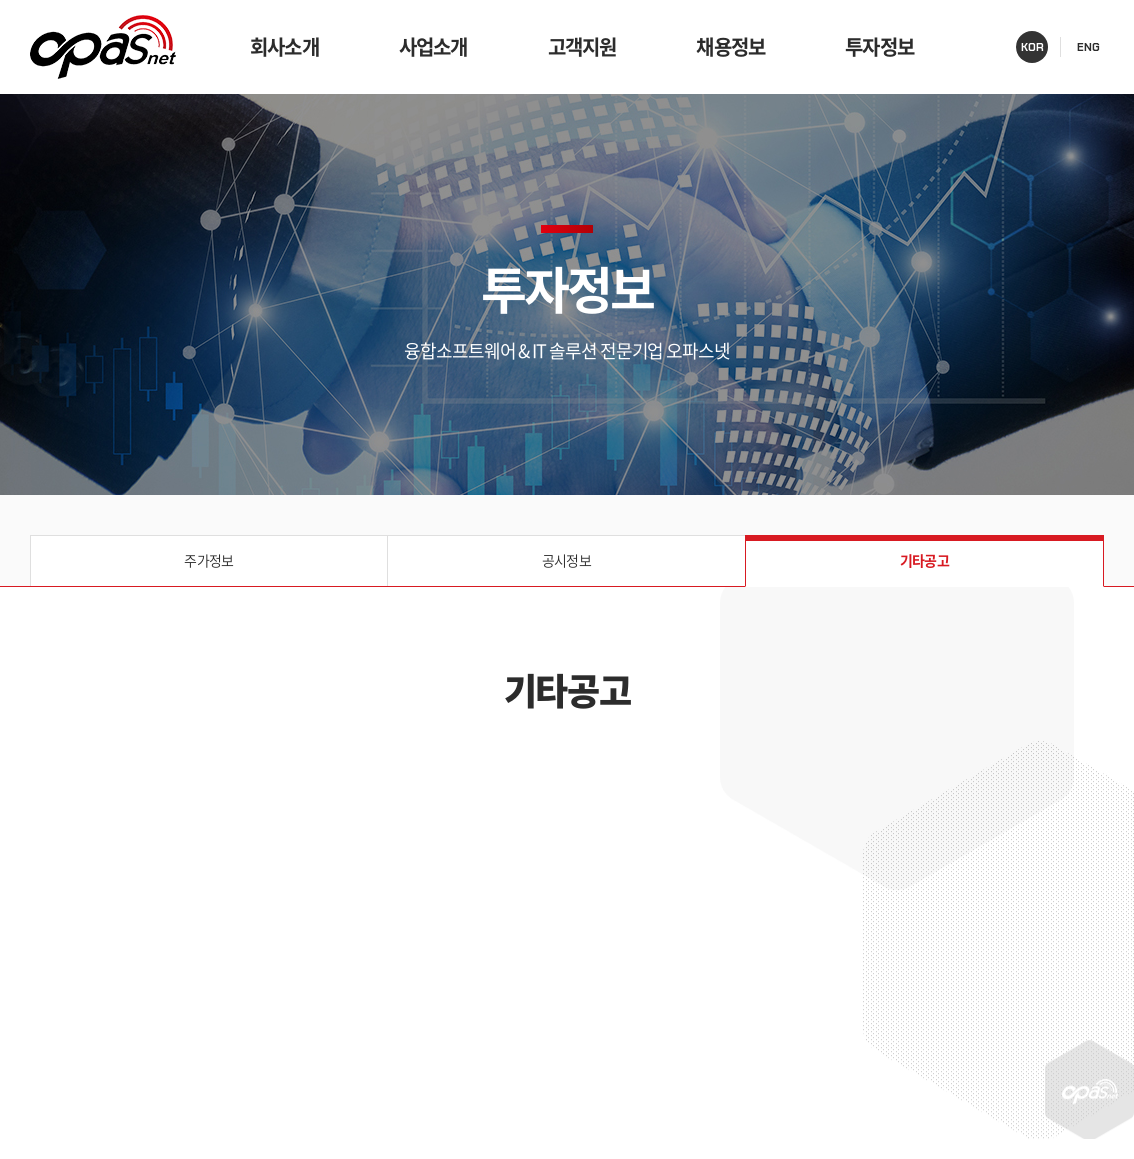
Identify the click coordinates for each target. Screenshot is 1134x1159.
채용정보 (730, 46)
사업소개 (433, 46)
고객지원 (582, 46)
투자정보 (879, 46)
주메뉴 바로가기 (0, 0)
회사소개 (284, 46)
